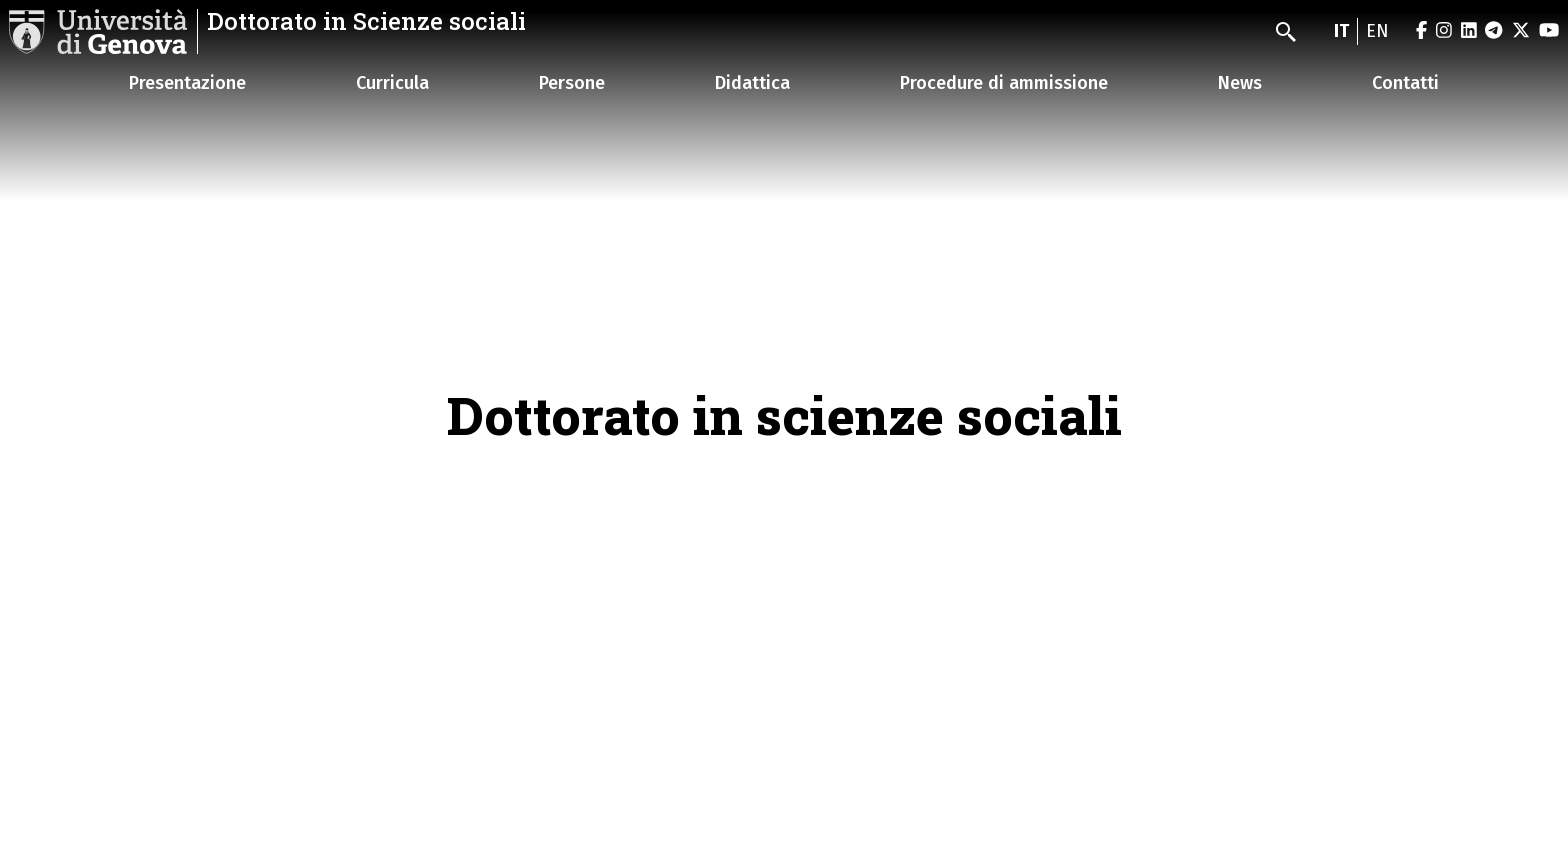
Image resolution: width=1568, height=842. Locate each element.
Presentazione (187, 83)
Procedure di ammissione (1004, 83)
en (1377, 31)
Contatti (1405, 83)
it (1341, 31)
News (1240, 83)
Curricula (392, 83)
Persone (572, 83)
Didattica (752, 83)
